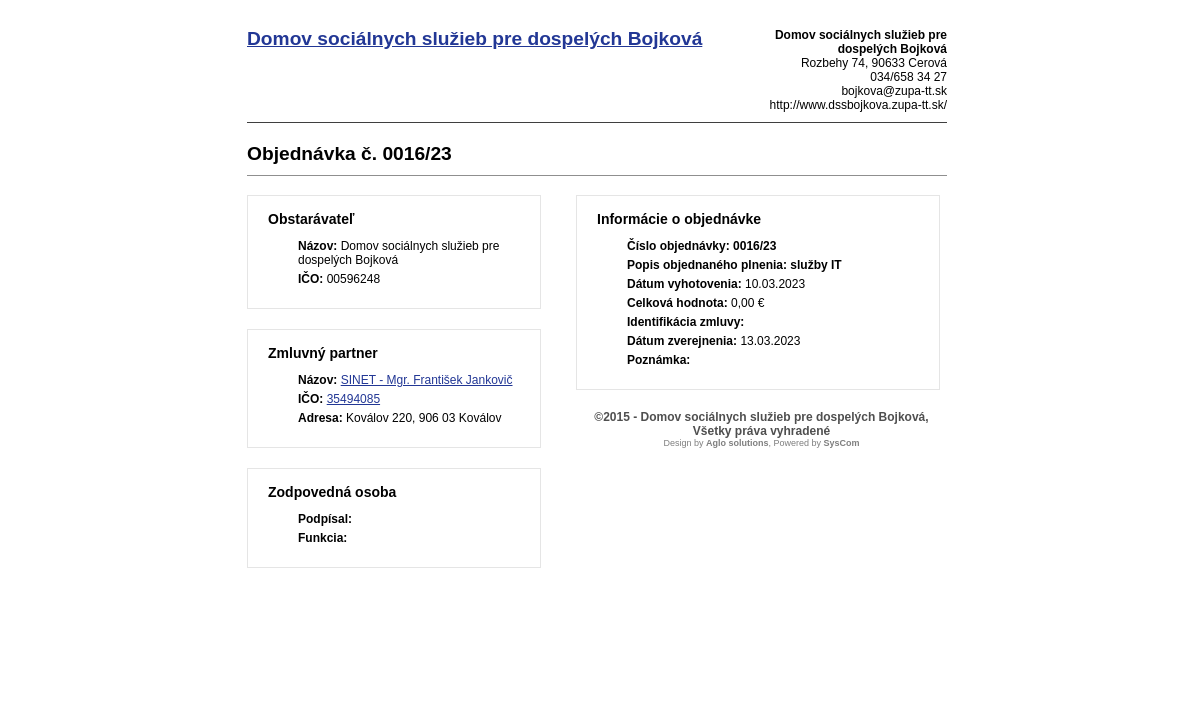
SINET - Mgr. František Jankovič (427, 380)
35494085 (353, 399)
